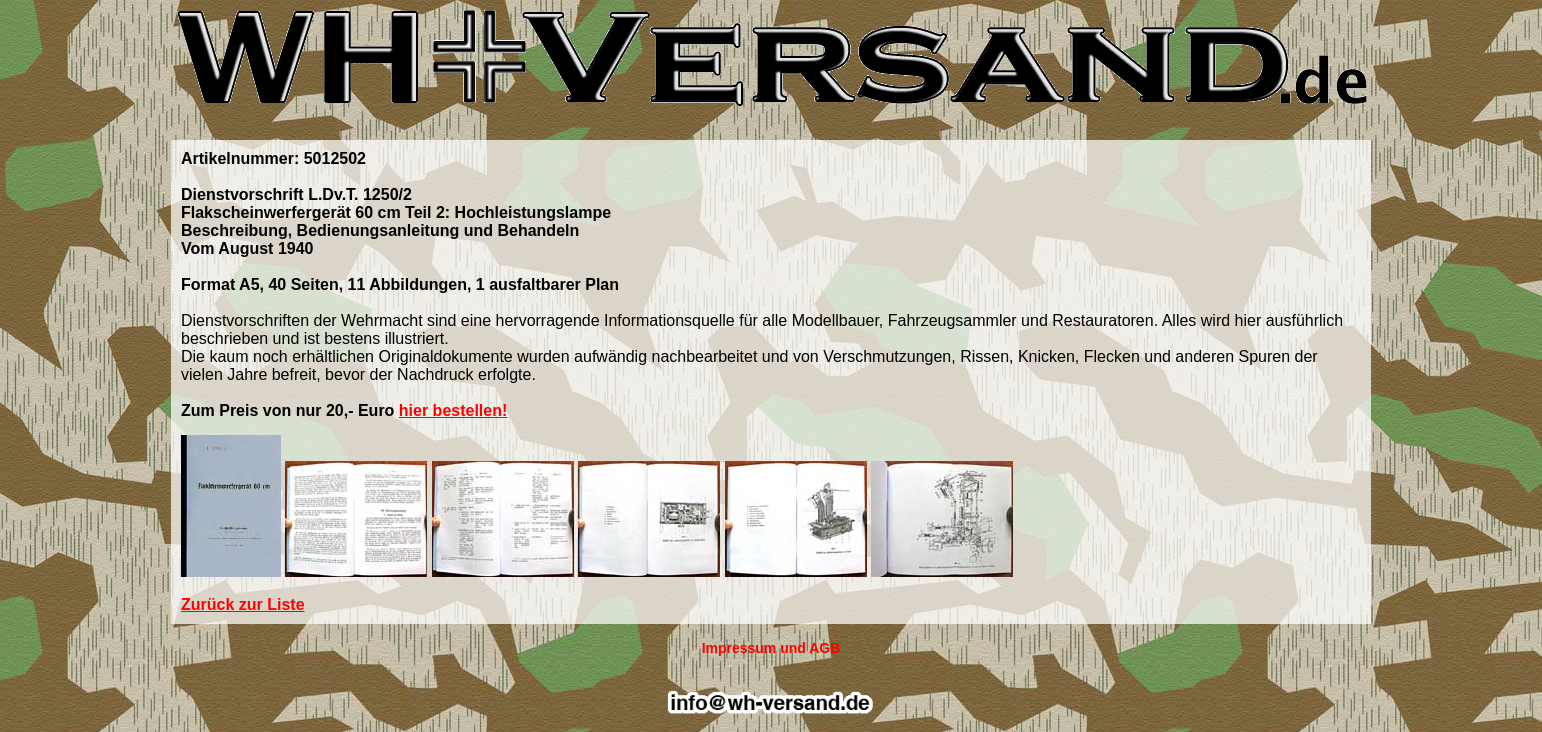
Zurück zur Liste (243, 604)
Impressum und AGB (771, 648)
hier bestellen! (453, 410)
